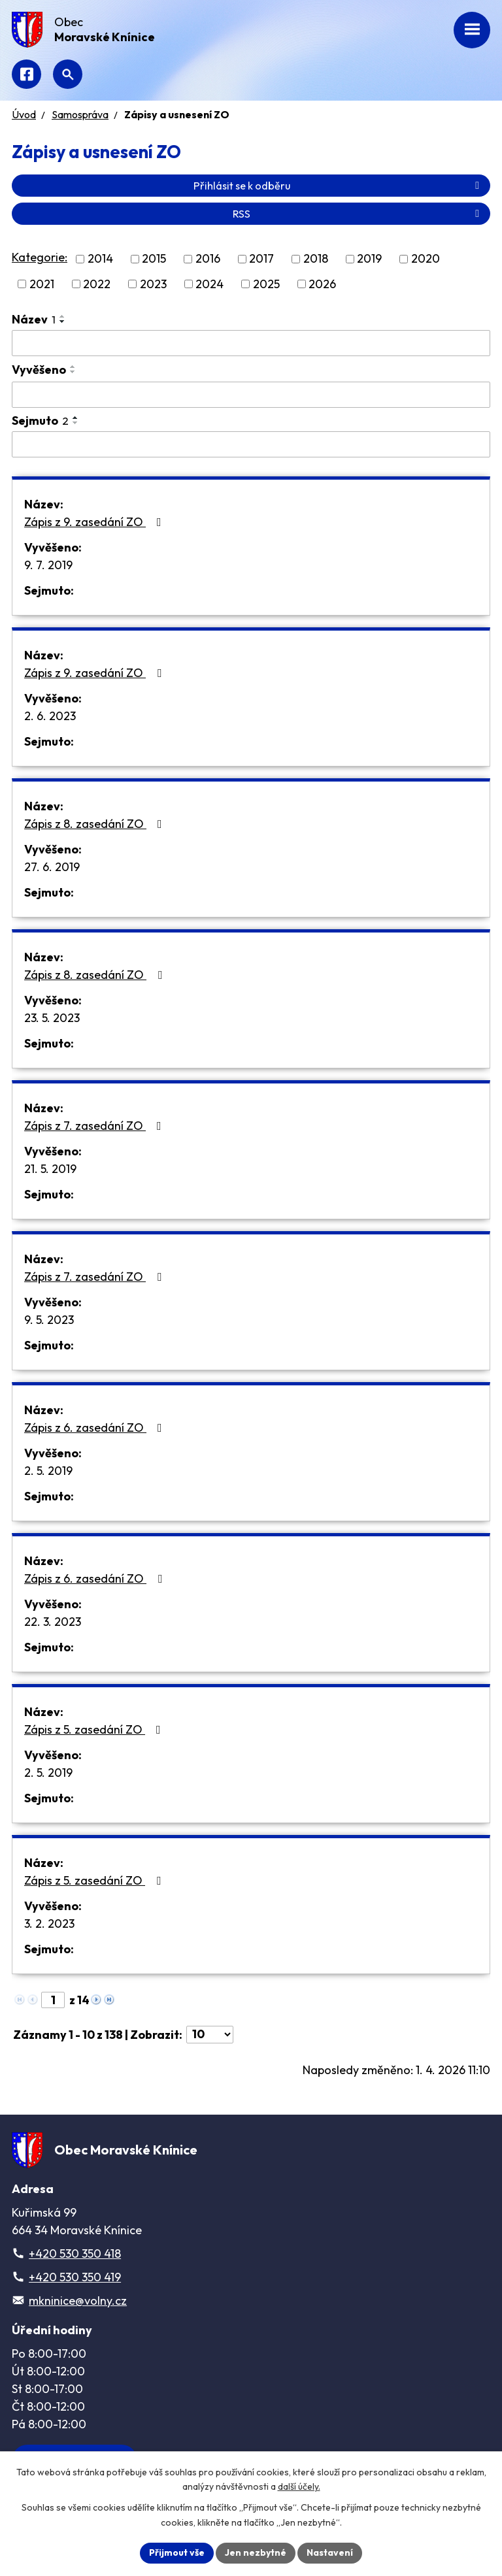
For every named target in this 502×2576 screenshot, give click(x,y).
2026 (322, 283)
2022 (96, 283)
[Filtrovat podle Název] (251, 343)
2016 (207, 259)
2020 (425, 259)
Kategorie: (39, 257)
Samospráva (80, 114)
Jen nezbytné (255, 2552)
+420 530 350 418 (75, 2253)
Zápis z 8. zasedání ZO (95, 823)
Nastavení (330, 2552)
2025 (266, 283)
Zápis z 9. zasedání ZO (95, 521)
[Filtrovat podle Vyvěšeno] (251, 395)
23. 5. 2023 (52, 1017)
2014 (100, 259)
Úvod (24, 114)
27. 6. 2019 (52, 866)
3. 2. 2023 (49, 1923)
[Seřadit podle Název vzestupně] (63, 316)
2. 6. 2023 (50, 715)
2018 (315, 259)
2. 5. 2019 (48, 1470)
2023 (153, 283)
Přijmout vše (177, 2552)
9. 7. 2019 (48, 564)
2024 (209, 283)
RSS (358, 213)
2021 (41, 283)
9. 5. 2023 (49, 1319)
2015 (154, 259)
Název (34, 319)
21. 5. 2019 (50, 1168)
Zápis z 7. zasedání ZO (95, 1125)
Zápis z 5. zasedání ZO (95, 1729)
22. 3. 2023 (52, 1621)
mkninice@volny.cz (78, 2300)
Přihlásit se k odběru (338, 185)
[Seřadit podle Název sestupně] (63, 321)
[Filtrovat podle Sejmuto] (251, 444)
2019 (369, 259)
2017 (261, 259)
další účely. (299, 2487)
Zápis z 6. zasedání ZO (95, 1427)
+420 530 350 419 (75, 2277)
